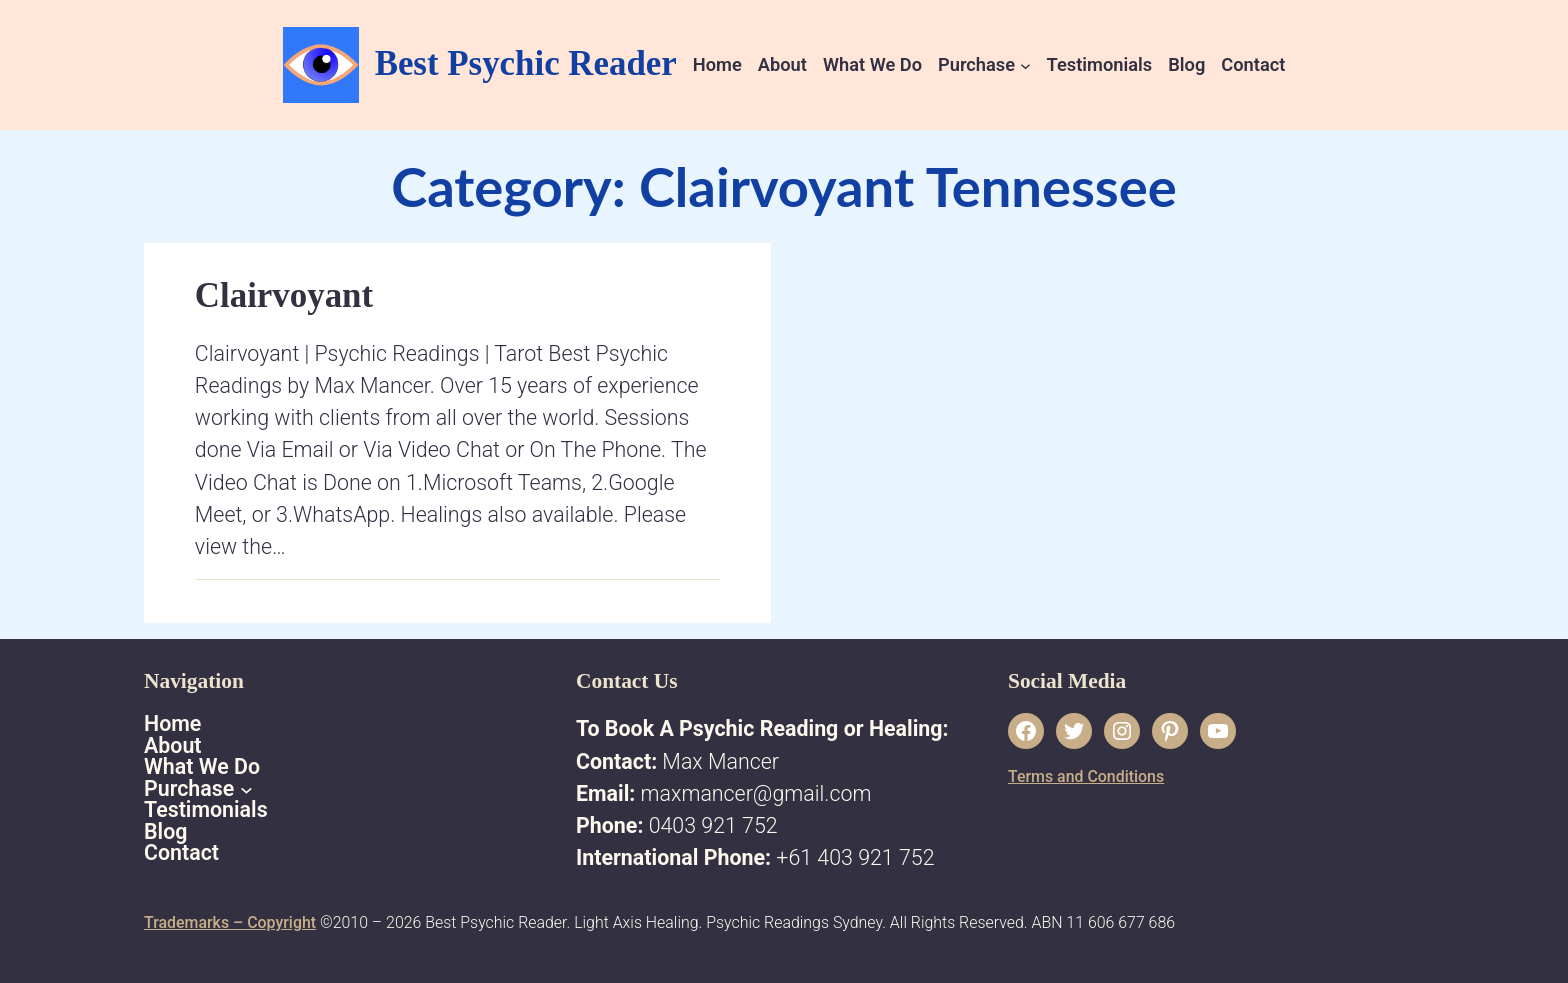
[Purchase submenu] (1025, 64)
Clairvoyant (284, 295)
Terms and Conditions (1086, 776)
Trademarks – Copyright (230, 922)
